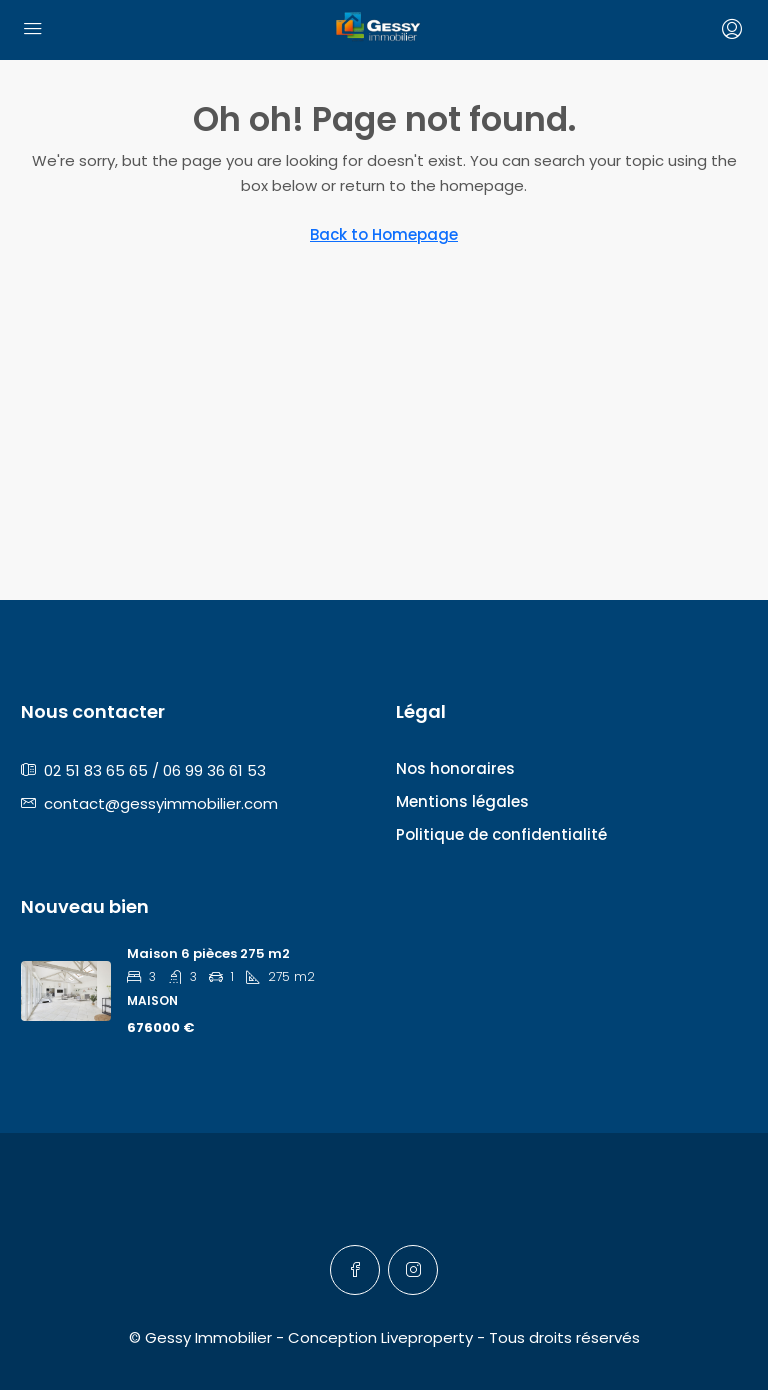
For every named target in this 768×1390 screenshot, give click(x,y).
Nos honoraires (455, 768)
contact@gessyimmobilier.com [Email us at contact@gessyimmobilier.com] (161, 803)
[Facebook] (355, 1270)
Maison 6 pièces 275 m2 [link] (208, 953)
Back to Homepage (384, 234)
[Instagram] (413, 1270)
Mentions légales (462, 801)
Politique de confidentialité (501, 834)
